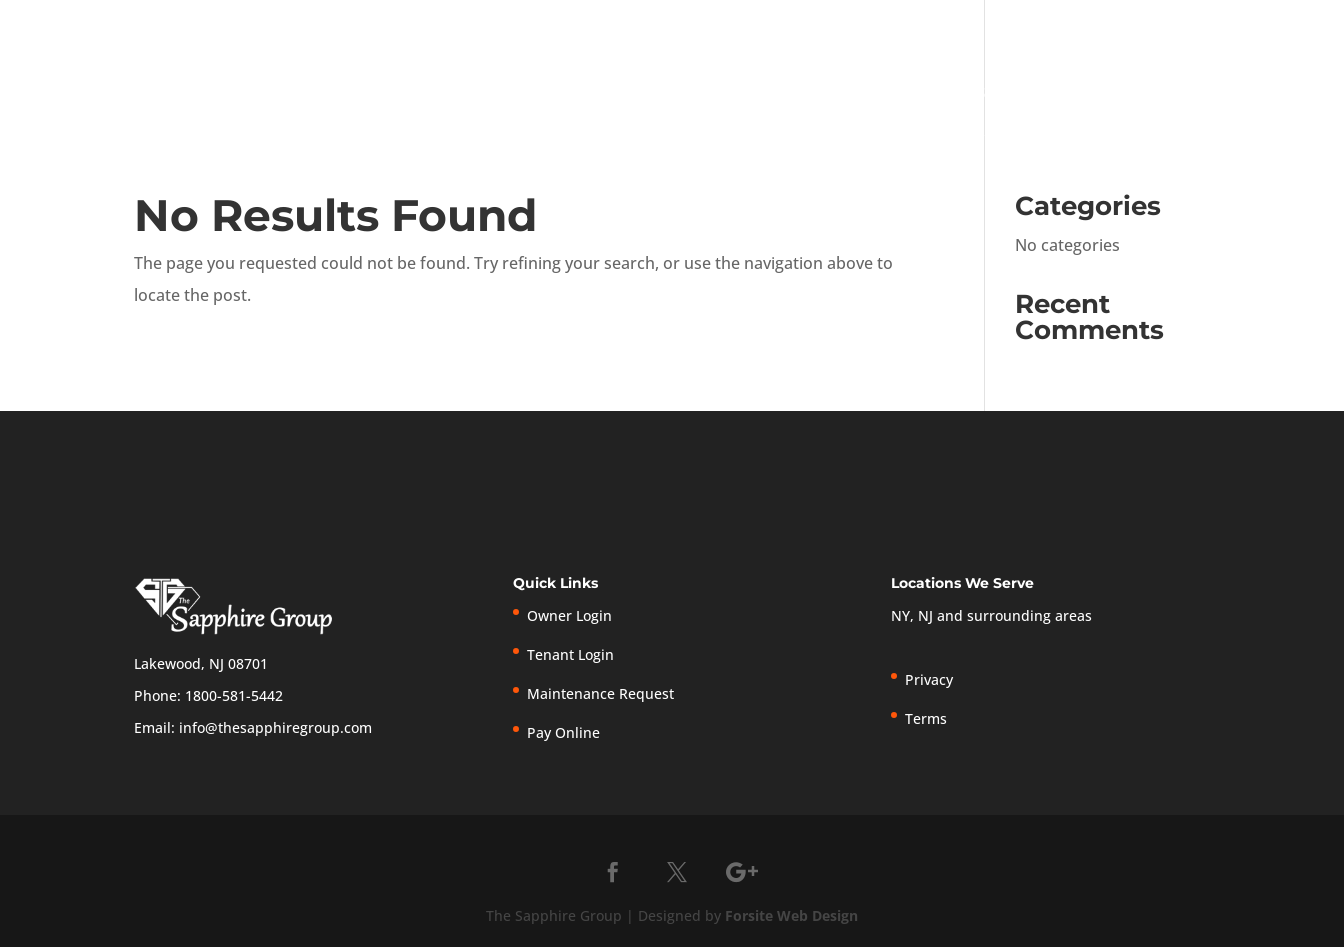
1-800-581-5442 (608, 23)
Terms (1275, 27)
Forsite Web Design (791, 915)
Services (955, 94)
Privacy (1219, 27)
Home (762, 94)
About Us (843, 94)
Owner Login (780, 27)
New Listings (1136, 27)
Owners (1062, 94)
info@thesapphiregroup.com (275, 727)
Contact (1279, 94)
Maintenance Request (600, 693)
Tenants (1169, 94)
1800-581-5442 (234, 695)
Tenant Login (910, 27)
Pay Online (1035, 27)
